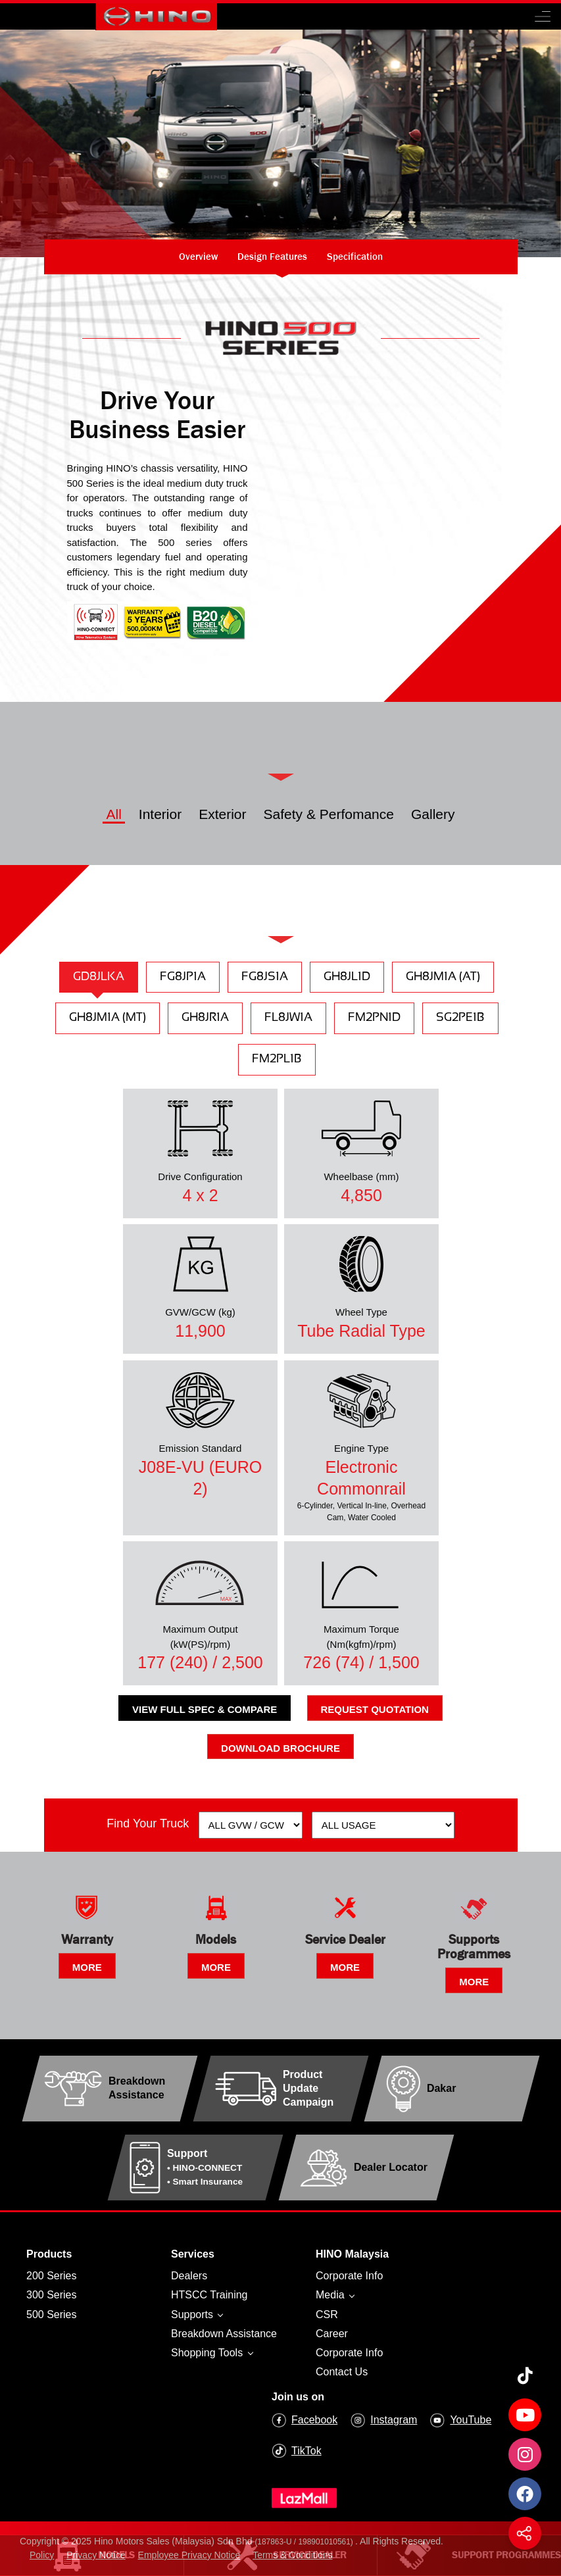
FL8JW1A (288, 1018)
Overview (198, 256)
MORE (87, 1967)
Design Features (272, 256)
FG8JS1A (264, 977)
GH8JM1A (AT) (443, 977)
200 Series (51, 2275)
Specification (355, 256)
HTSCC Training (209, 2294)
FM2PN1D (374, 1018)
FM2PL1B (277, 1059)
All (113, 814)
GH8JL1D (347, 977)
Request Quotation (375, 1709)
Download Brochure (280, 1748)
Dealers (189, 2275)
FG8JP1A (183, 977)
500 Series (51, 2314)
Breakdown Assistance (224, 2333)
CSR (327, 2314)
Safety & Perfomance (329, 814)
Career (332, 2333)
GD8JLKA (98, 977)
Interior (160, 814)
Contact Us (342, 2371)
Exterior (222, 814)
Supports (193, 2314)
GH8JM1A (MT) (107, 1018)
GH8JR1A (205, 1018)
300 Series (51, 2294)
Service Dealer (280, 2555)
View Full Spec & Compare (204, 1709)
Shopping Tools (208, 2352)
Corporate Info (349, 2275)
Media (331, 2294)
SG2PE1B (460, 1018)
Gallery (433, 814)
